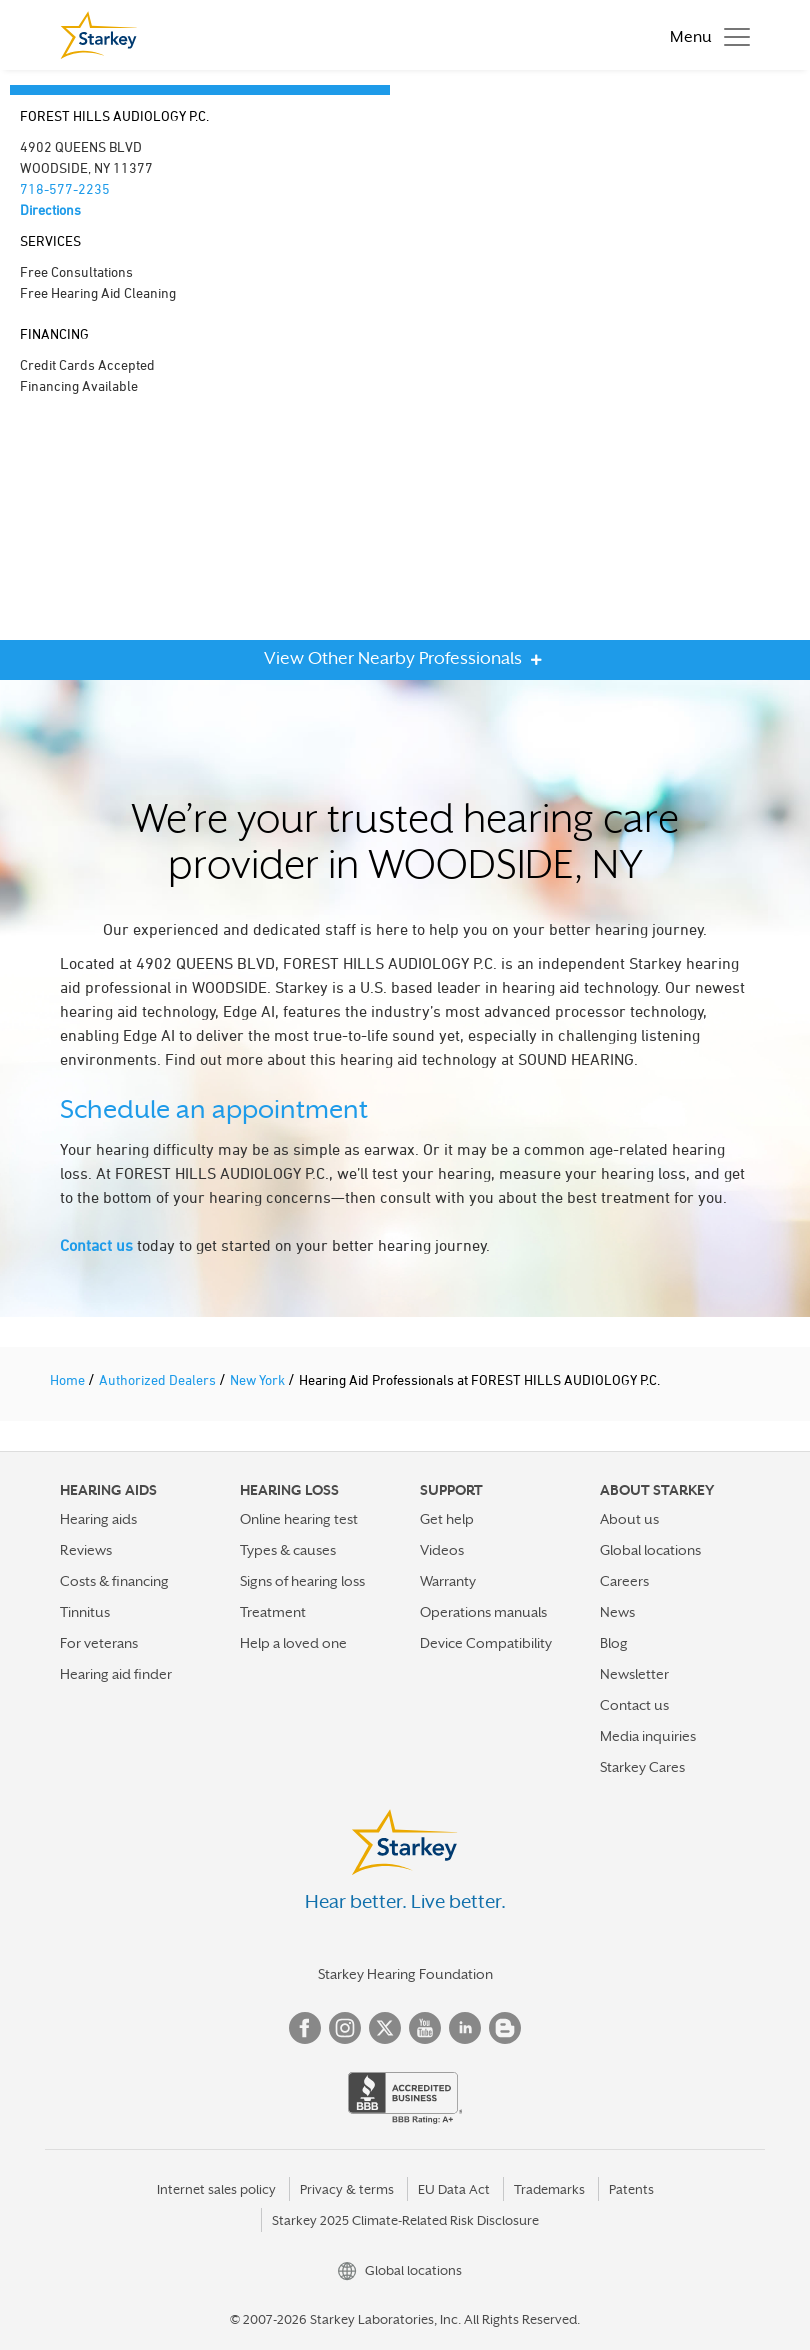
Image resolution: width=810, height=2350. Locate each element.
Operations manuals (483, 1612)
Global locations (650, 1550)
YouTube (425, 2028)
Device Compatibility (486, 1643)
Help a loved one (293, 1643)
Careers (624, 1581)
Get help (447, 1519)
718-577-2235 (65, 188)
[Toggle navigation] (705, 35)
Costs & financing (114, 1581)
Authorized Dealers (159, 1379)
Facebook (305, 2028)
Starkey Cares (642, 1767)
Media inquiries (648, 1736)
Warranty (448, 1581)
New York (259, 1379)
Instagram (345, 2028)
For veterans (99, 1643)
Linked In (465, 2028)
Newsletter (634, 1674)
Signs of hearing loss (302, 1581)
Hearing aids (98, 1519)
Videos (442, 1550)
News (617, 1612)
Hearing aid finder (116, 1674)
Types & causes (288, 1550)
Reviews (86, 1550)
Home (69, 1379)
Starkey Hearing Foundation (405, 1974)
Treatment (273, 1612)
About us (629, 1519)
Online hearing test (299, 1519)
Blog (614, 1643)
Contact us (96, 1245)
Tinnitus (85, 1612)
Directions (50, 209)
